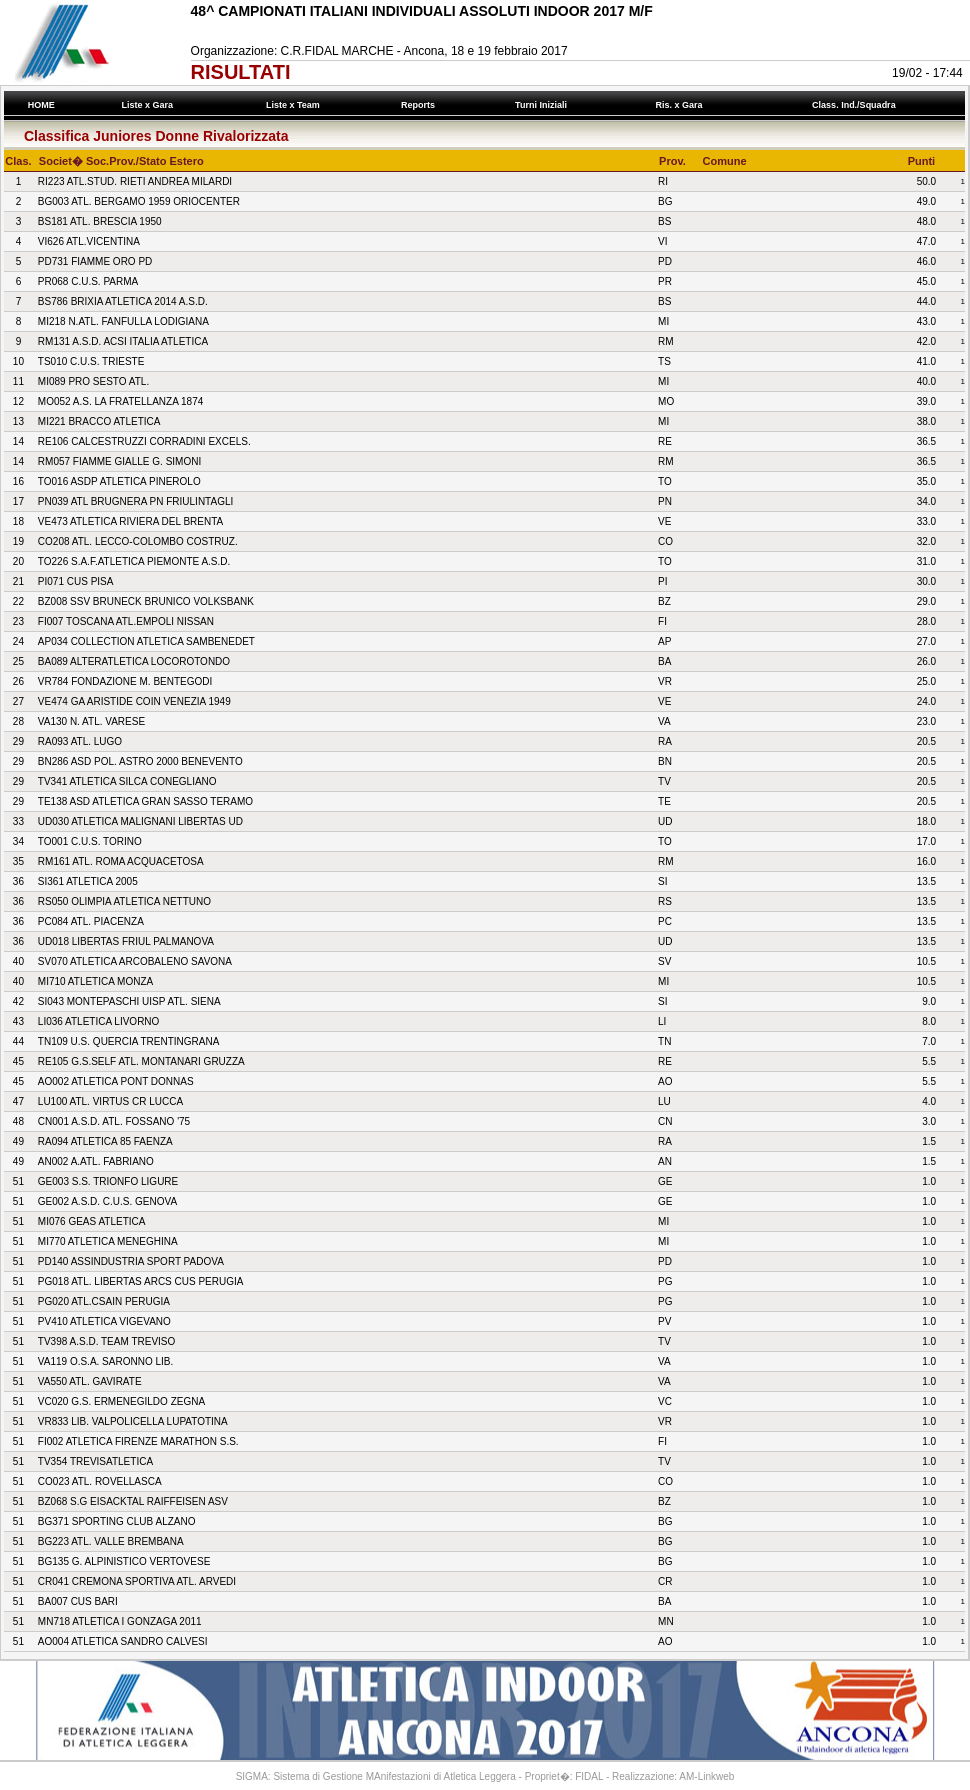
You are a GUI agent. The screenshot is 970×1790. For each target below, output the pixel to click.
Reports (421, 105)
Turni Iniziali (544, 105)
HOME (41, 105)
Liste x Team (295, 105)
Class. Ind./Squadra (857, 105)
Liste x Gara (150, 105)
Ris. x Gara (681, 105)
